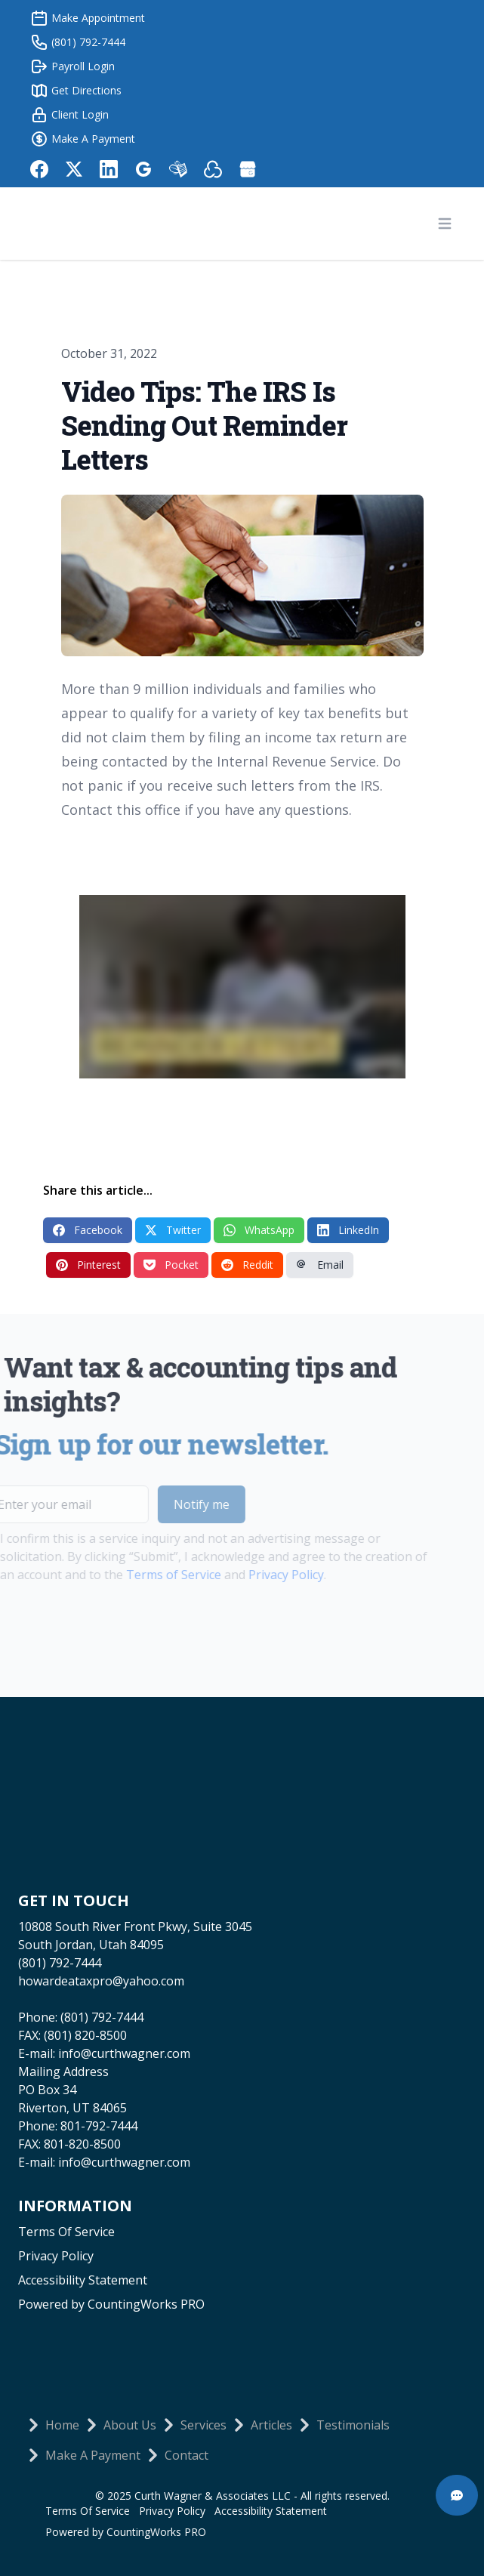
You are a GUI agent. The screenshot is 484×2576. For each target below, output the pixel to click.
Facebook (87, 1230)
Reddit (247, 1264)
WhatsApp (259, 1230)
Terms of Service (146, 1574)
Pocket (171, 1264)
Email (320, 1264)
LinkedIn (348, 1230)
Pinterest (88, 1264)
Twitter (173, 1230)
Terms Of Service (66, 2231)
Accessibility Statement (82, 2280)
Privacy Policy (259, 1574)
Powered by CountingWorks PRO (111, 2304)
